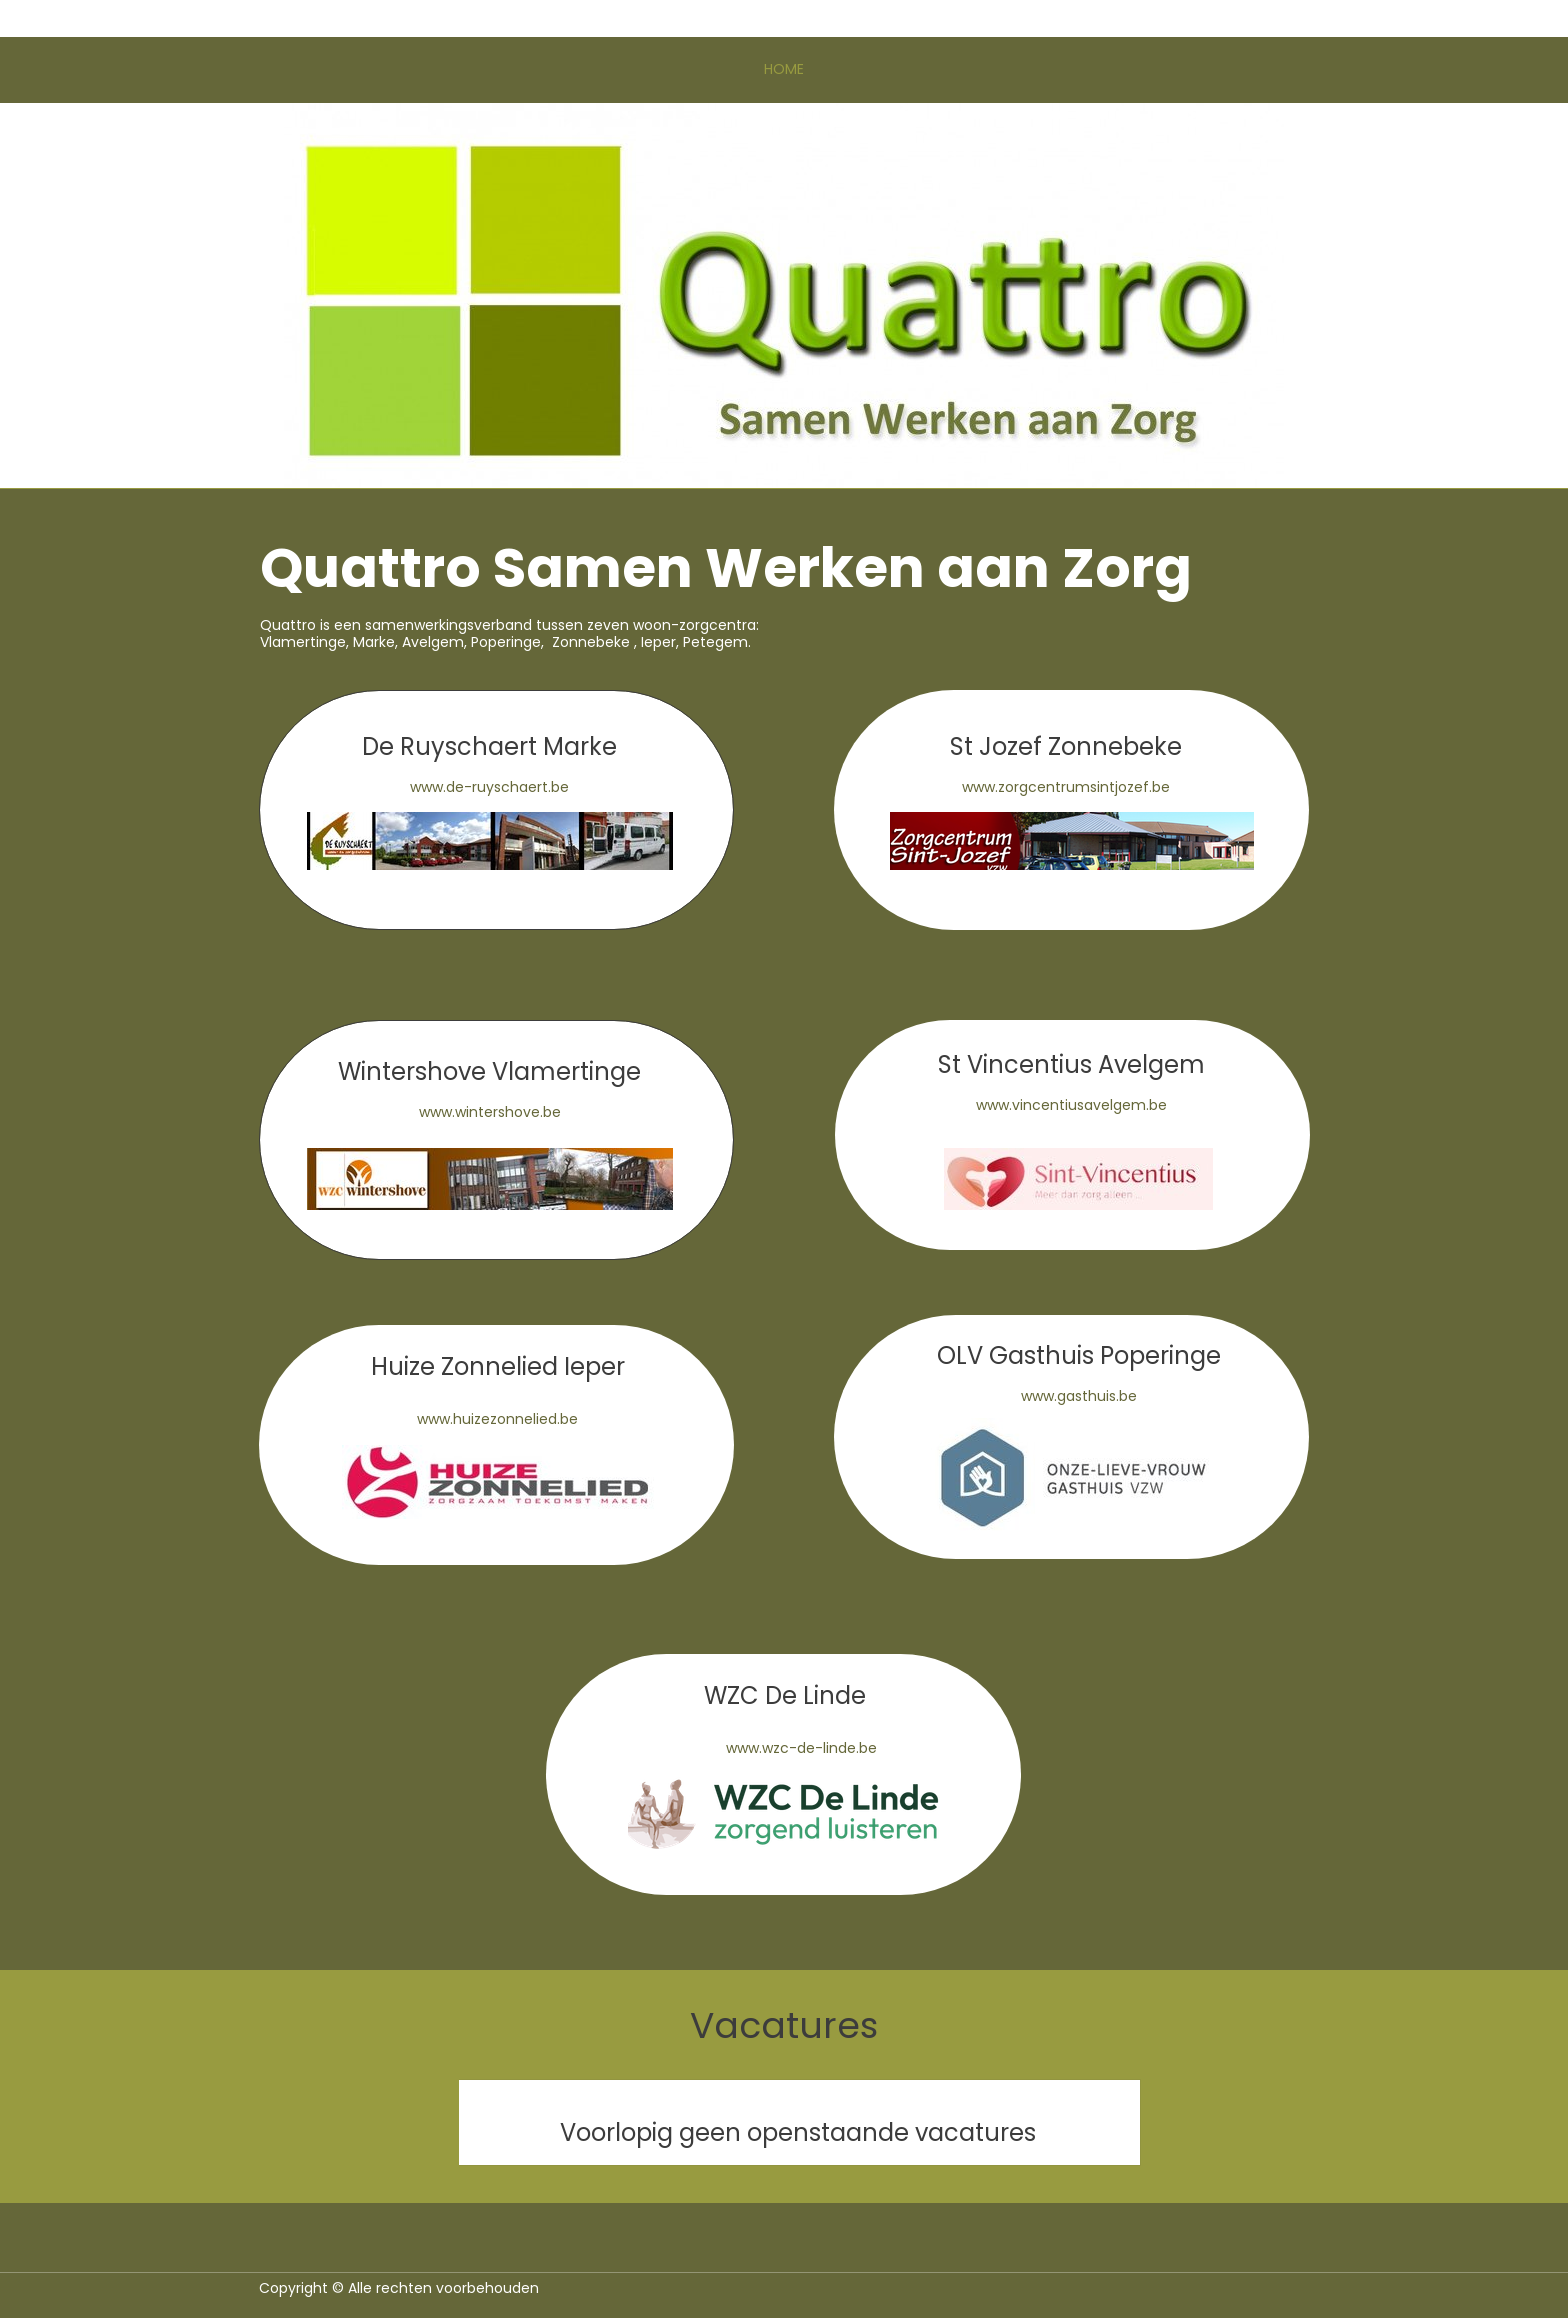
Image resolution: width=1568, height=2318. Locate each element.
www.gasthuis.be (1079, 1396)
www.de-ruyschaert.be (489, 787)
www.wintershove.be (490, 1112)
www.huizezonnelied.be (497, 1419)
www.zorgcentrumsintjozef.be (1066, 787)
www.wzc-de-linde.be (801, 1748)
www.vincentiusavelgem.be (1071, 1105)
